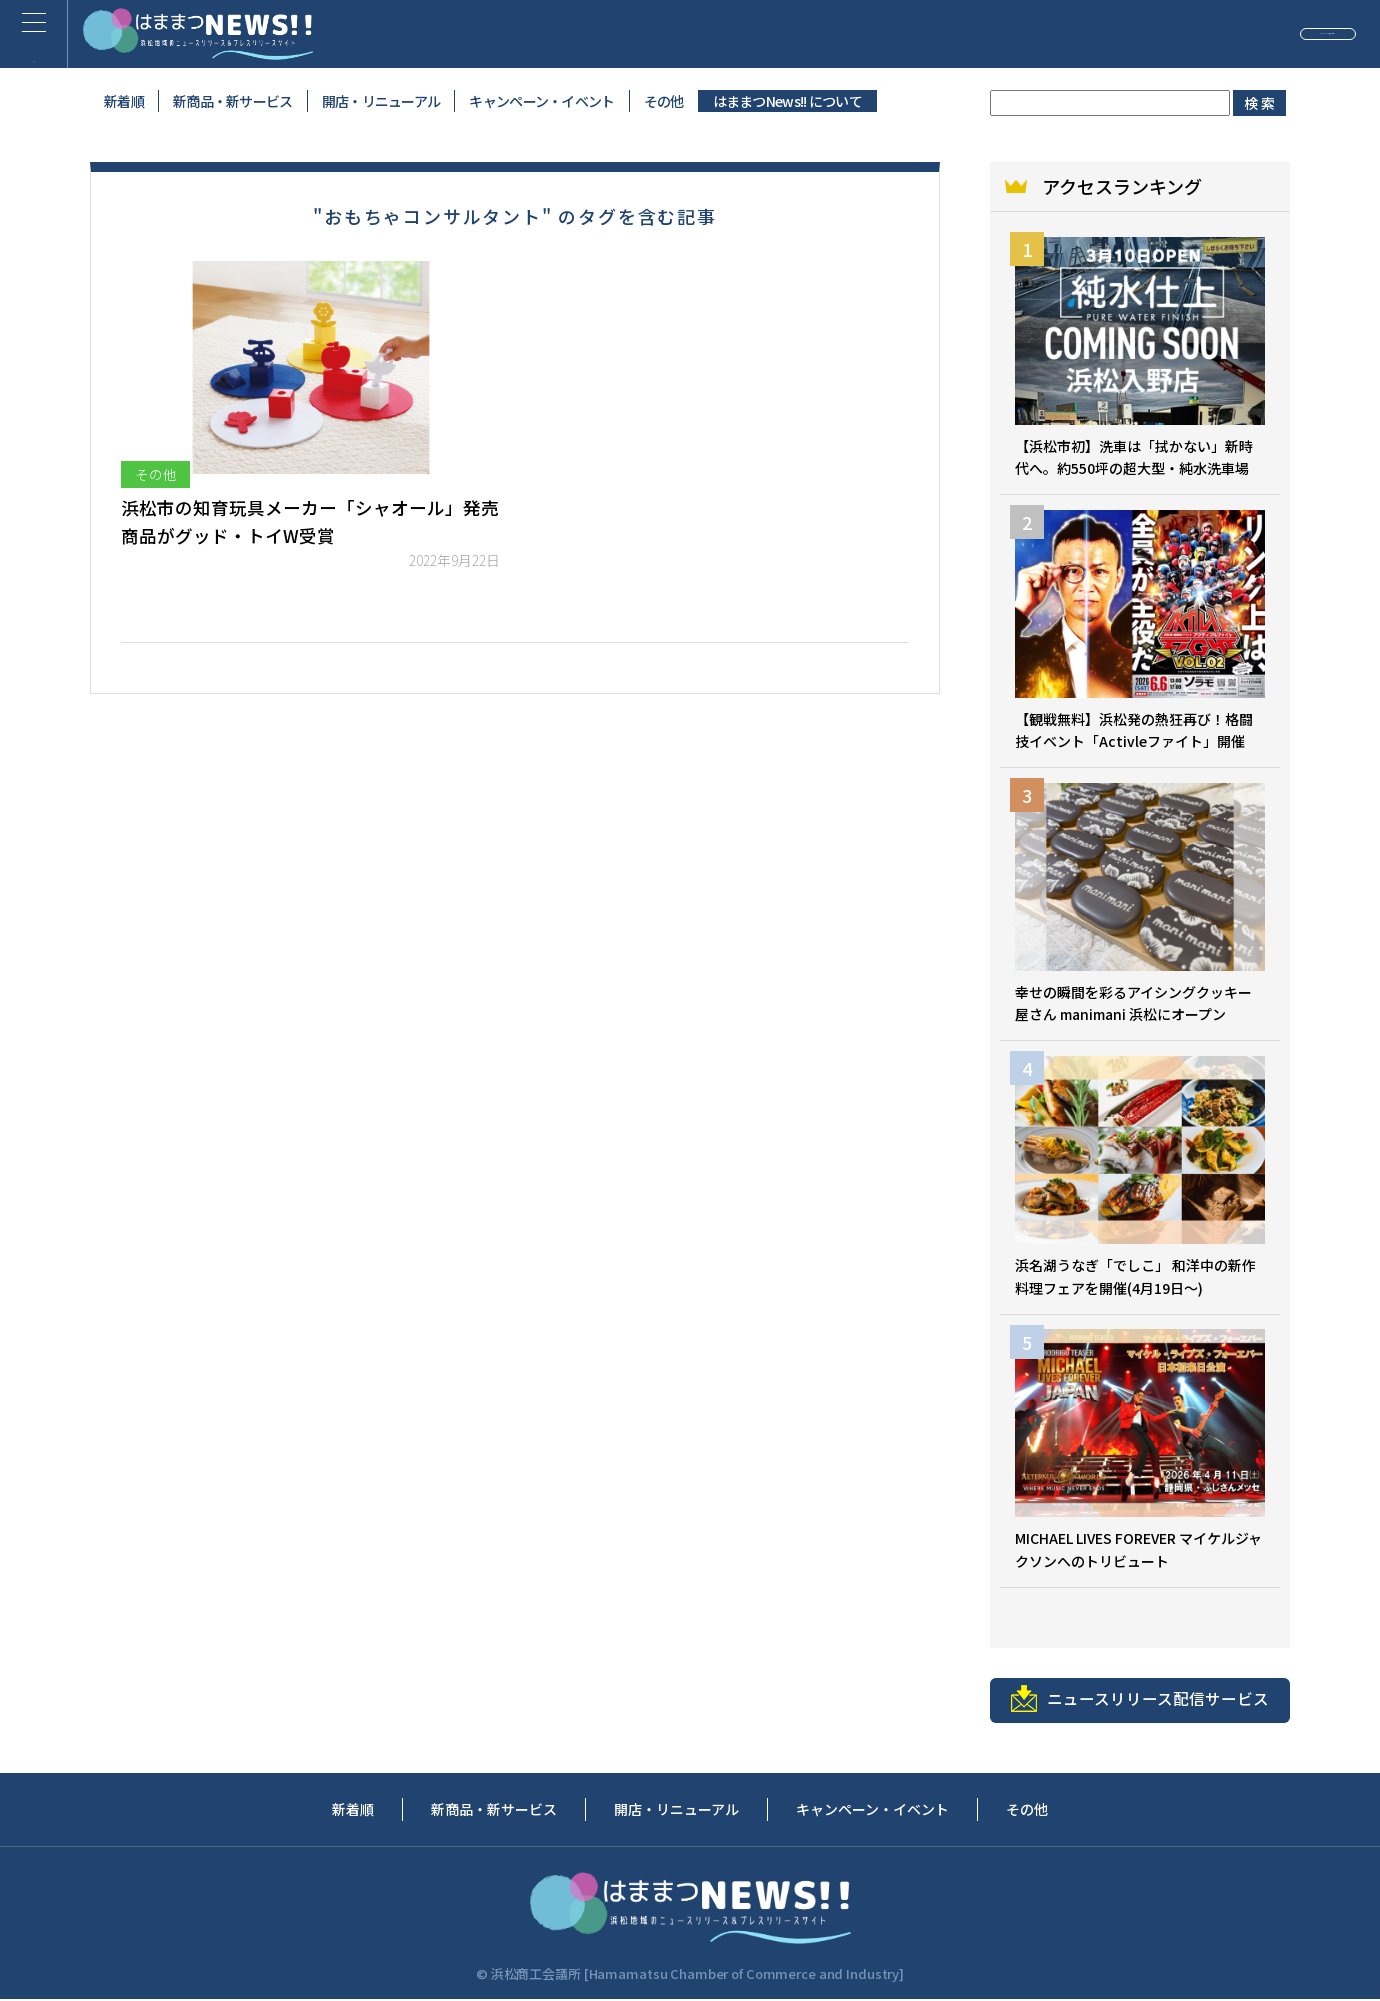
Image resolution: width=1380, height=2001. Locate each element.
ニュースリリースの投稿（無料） (1215, 34)
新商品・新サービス (233, 101)
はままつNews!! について (788, 101)
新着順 (124, 101)
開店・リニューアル (381, 101)
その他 (664, 101)
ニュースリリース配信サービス (1140, 1700)
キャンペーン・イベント (541, 101)
